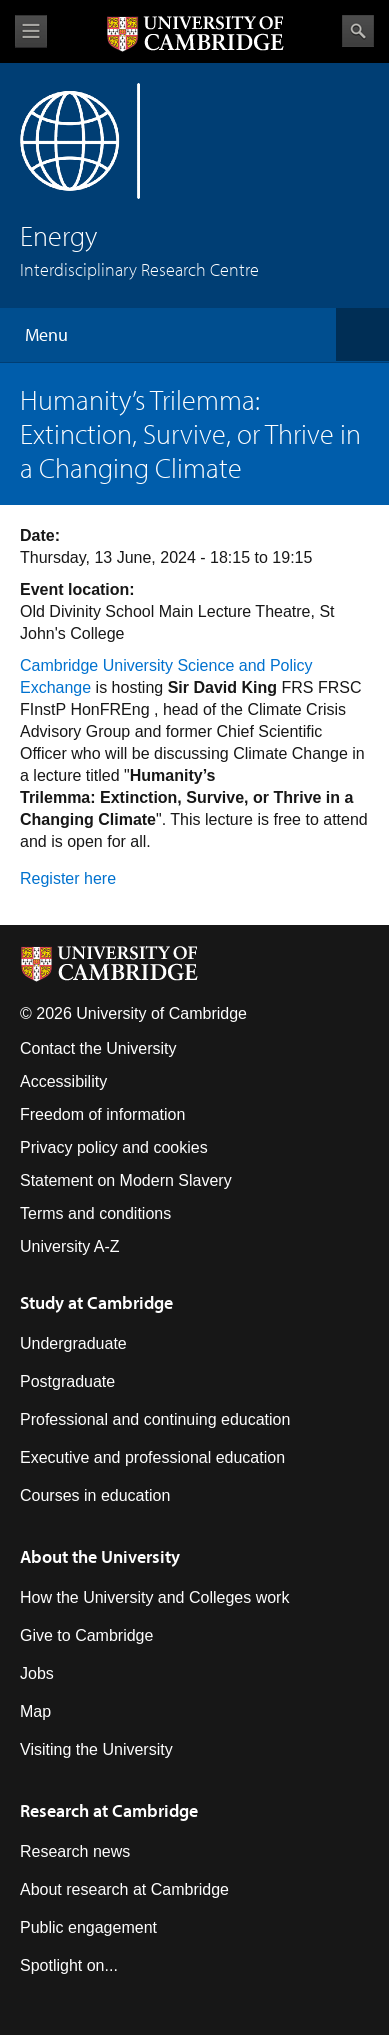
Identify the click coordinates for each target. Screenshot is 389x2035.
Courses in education (95, 1495)
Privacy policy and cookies (114, 1147)
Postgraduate (67, 1381)
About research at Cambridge (124, 1889)
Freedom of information (102, 1114)
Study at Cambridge (96, 1302)
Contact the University (98, 1048)
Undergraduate (73, 1343)
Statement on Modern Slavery (126, 1180)
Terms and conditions (95, 1213)
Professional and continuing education (155, 1419)
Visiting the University (96, 1749)
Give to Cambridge (86, 1635)
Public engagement (88, 1927)
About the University (100, 1556)
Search (358, 31)
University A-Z (70, 1246)
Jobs (37, 1673)
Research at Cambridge (109, 1810)
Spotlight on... (69, 1965)
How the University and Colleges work (154, 1597)
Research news (75, 1851)
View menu (31, 31)
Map (35, 1711)
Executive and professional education (152, 1457)
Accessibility (63, 1081)
